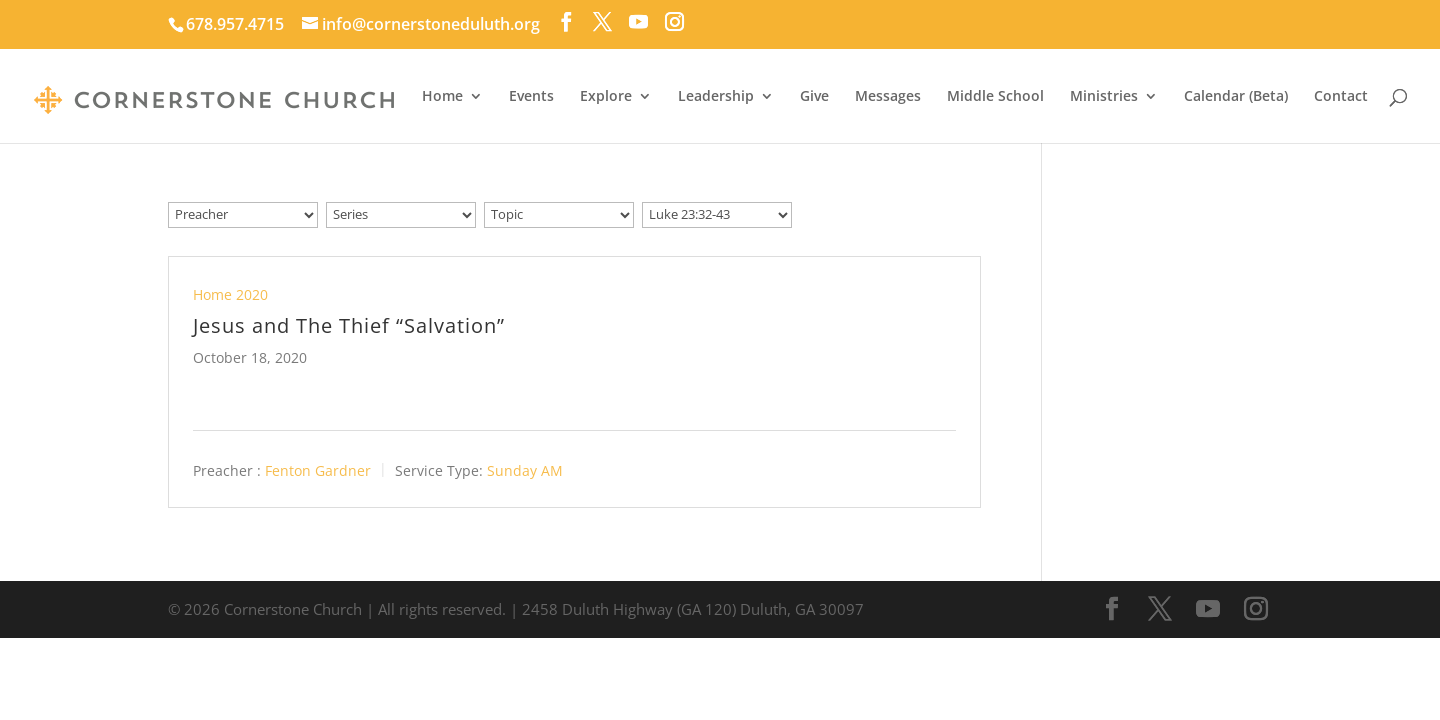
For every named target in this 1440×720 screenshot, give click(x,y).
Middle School (995, 97)
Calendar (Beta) (1236, 97)
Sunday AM (525, 469)
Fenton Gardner (318, 469)
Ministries (1104, 97)
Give (814, 97)
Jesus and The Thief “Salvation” (349, 325)
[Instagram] (674, 22)
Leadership (716, 97)
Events (531, 97)
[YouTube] (638, 22)
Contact (1341, 97)
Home (442, 97)
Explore (606, 97)
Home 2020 (230, 294)
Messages (888, 97)
